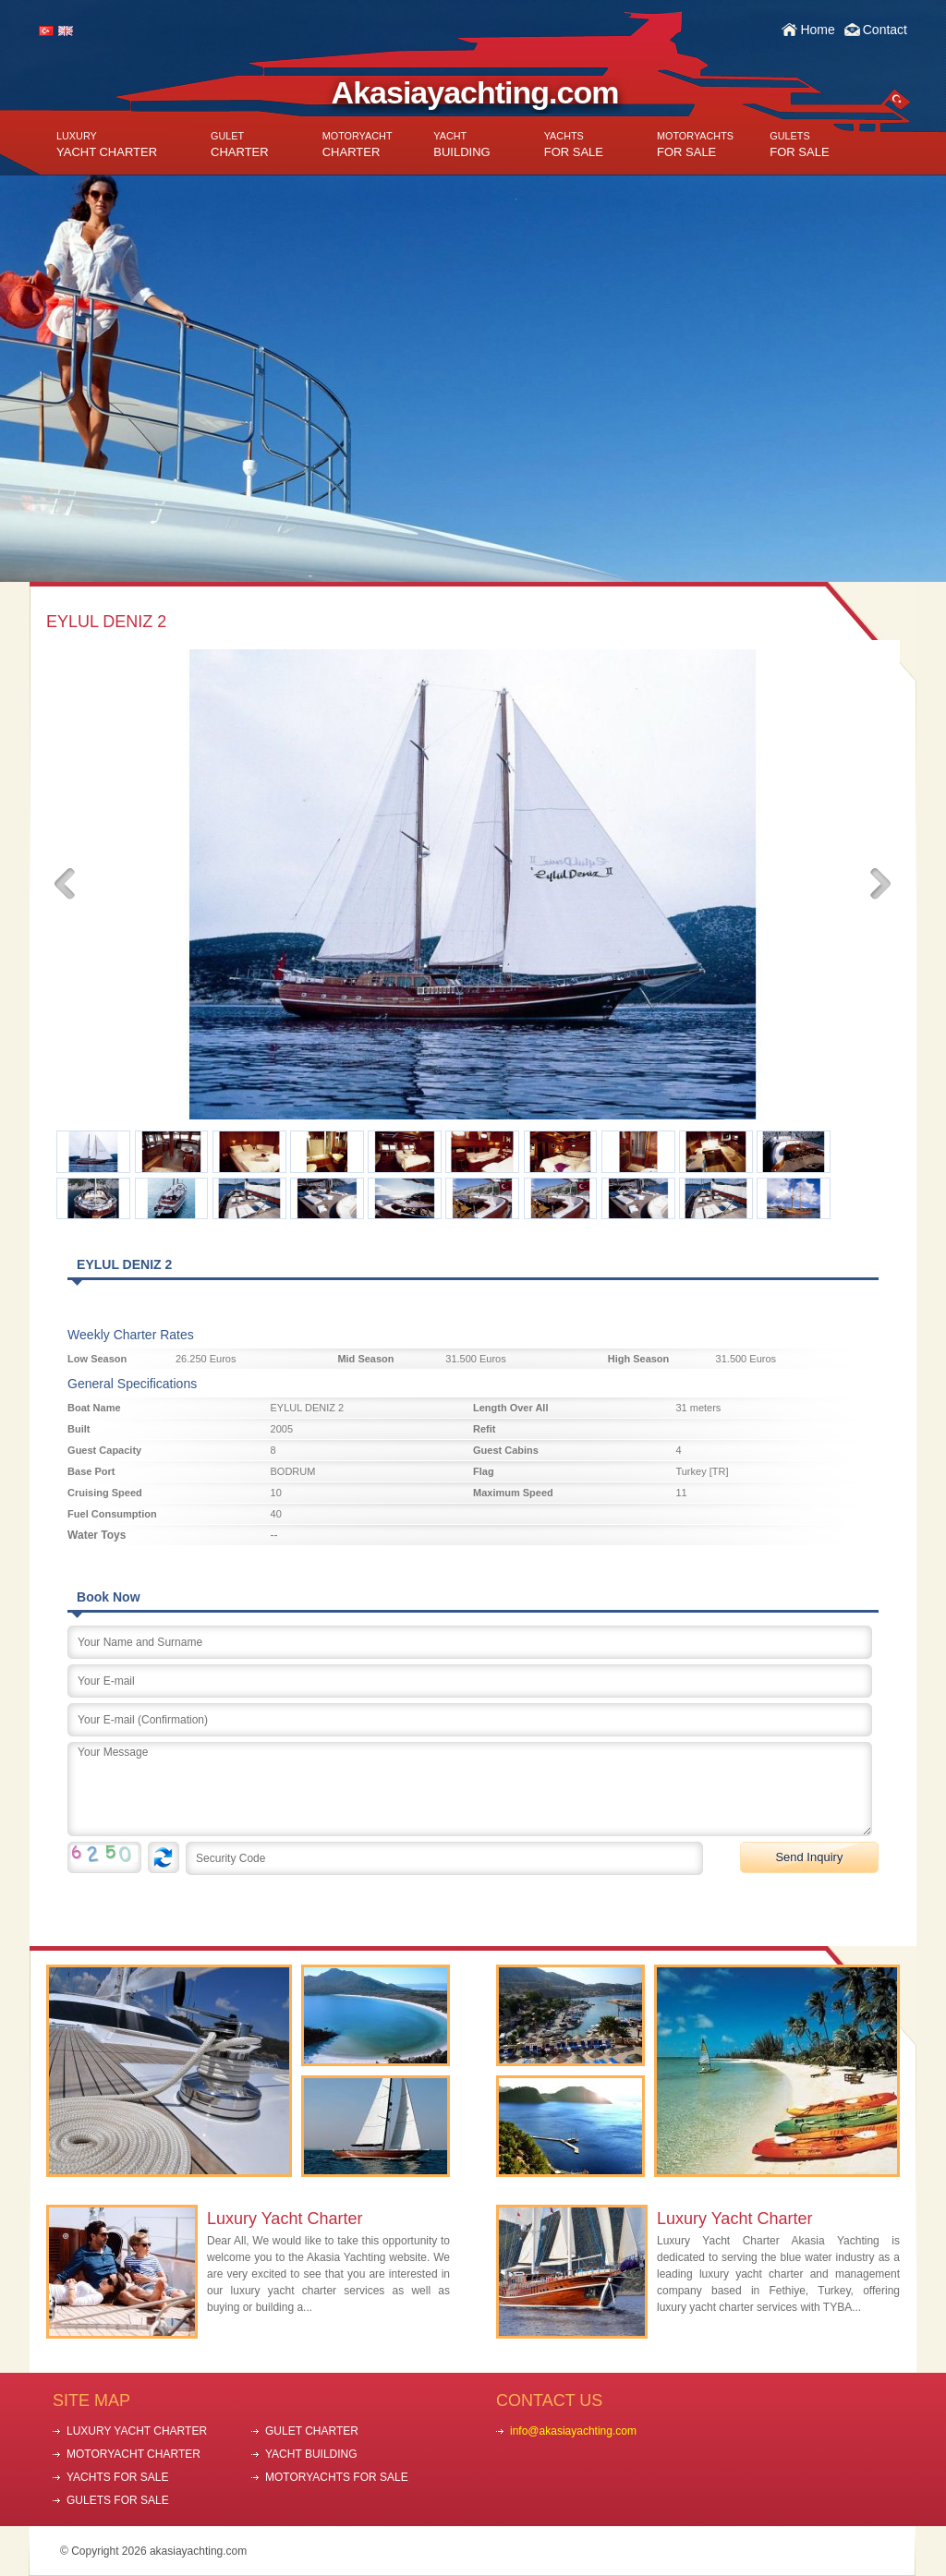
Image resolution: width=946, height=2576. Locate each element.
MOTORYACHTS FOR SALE (336, 2477)
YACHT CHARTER (106, 144)
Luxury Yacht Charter (284, 2218)
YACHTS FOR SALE (117, 2477)
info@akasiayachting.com (573, 2431)
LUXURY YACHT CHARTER (137, 2431)
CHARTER (240, 144)
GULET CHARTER (311, 2431)
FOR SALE (573, 144)
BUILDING (461, 144)
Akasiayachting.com (475, 92)
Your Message (469, 1789)
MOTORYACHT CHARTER (133, 2454)
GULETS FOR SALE (118, 2500)
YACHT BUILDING (311, 2454)
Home (817, 29)
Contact (885, 29)
